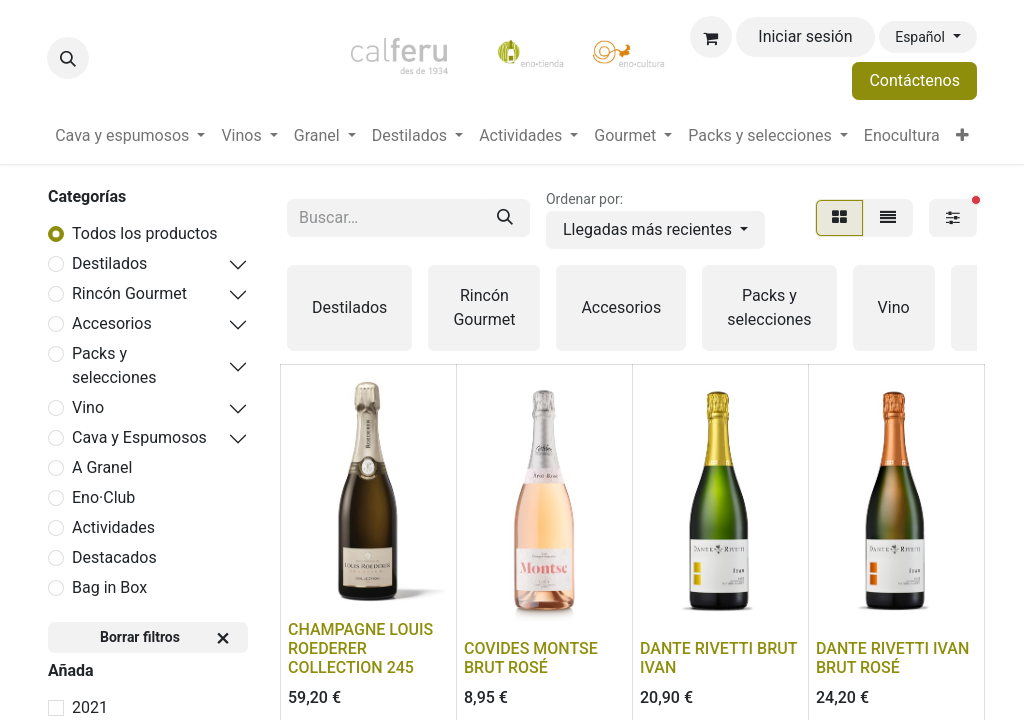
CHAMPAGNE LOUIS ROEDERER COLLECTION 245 (360, 648)
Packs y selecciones (114, 365)
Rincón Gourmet (129, 293)
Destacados (114, 557)
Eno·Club (103, 497)
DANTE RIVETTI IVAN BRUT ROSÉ (892, 658)
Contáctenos (914, 80)
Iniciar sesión (805, 36)
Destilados (109, 263)
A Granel (102, 467)
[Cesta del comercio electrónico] (711, 37)
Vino (88, 407)
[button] (68, 58)
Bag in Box (109, 587)
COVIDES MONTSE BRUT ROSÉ (531, 658)
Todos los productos (145, 233)
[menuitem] (130, 136)
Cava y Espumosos (139, 437)
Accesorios (112, 323)
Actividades (113, 527)
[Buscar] (505, 218)
